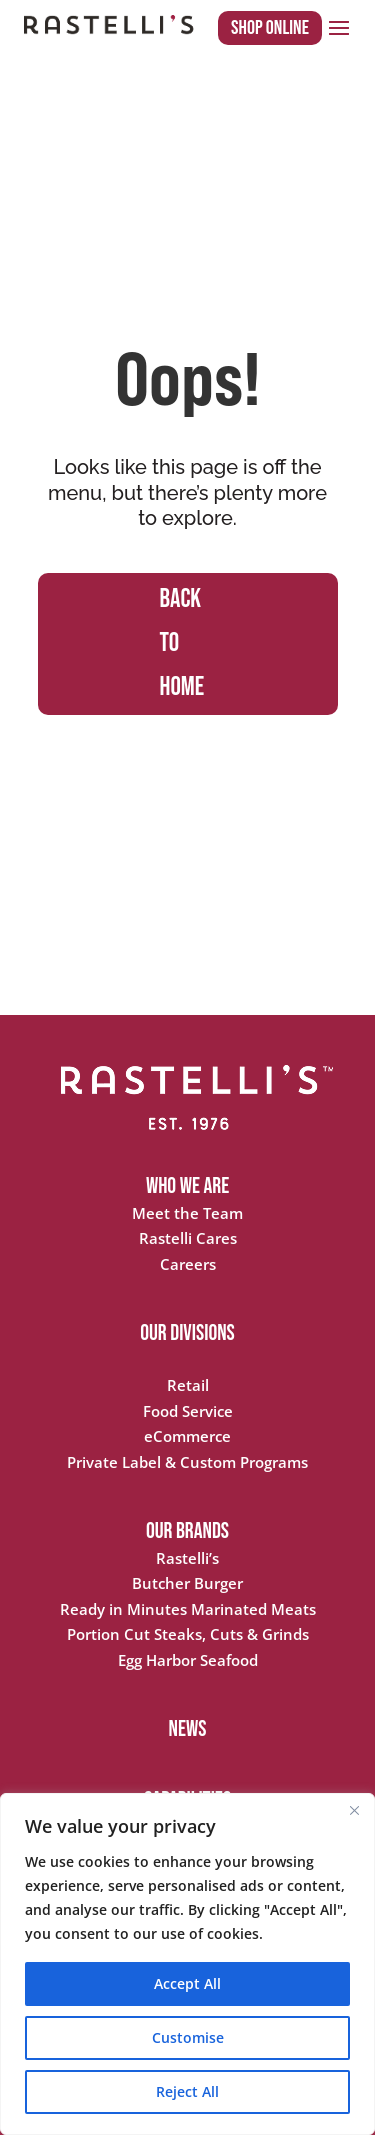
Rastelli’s (187, 1558)
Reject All (187, 2091)
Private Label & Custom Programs (187, 1462)
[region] (187, 1964)
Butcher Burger (187, 1583)
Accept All (187, 1983)
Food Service (188, 1411)
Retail (188, 1385)
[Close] (354, 1810)
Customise (188, 2037)
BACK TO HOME (182, 643)
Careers (188, 1264)
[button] (339, 27)
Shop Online (270, 28)
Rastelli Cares (188, 1238)
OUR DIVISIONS (187, 1333)
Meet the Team (187, 1213)
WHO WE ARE (187, 1186)
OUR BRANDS (187, 1531)
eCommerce (187, 1436)
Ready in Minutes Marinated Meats (188, 1609)
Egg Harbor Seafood (188, 1660)
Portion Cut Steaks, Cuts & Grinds (188, 1634)
